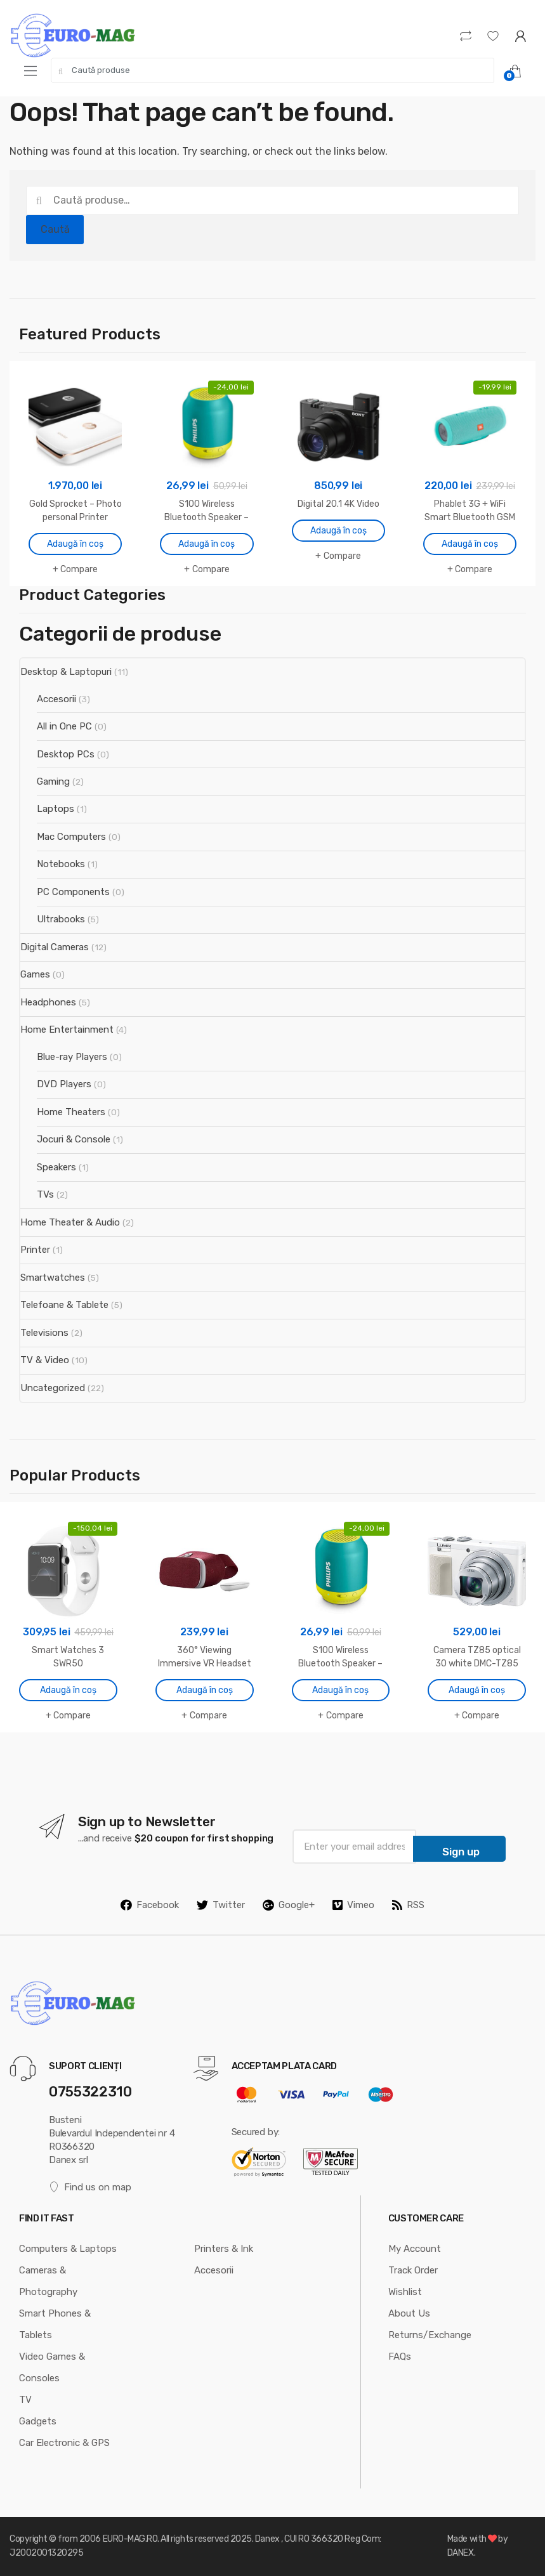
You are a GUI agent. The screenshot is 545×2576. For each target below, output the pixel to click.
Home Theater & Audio (70, 1222)
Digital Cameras (54, 947)
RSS (408, 1905)
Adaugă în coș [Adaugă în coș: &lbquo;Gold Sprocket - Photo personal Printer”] (75, 544)
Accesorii (56, 699)
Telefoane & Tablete (64, 1305)
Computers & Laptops (68, 2248)
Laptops (55, 808)
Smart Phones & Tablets (55, 2324)
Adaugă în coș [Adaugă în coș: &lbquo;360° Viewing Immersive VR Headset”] (204, 1690)
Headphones (48, 1002)
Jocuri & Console (73, 1139)
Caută (55, 229)
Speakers (56, 1167)
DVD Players (64, 1084)
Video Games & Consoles (52, 2367)
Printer (35, 1249)
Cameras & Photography (48, 2281)
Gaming (53, 781)
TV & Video (44, 1360)
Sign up (461, 1851)
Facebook (150, 1905)
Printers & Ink (223, 2248)
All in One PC (64, 726)
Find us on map (90, 2187)
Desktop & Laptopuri (66, 671)
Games (35, 974)
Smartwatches (52, 1277)
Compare (79, 569)
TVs (45, 1194)
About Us (409, 2313)
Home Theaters (71, 1112)
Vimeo (353, 1905)
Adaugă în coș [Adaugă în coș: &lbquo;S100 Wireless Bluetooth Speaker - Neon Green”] (206, 544)
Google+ (289, 1905)
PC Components (73, 892)
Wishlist (405, 2292)
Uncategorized (52, 1388)
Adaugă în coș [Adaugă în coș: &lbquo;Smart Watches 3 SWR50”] (68, 1690)
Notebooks (61, 864)
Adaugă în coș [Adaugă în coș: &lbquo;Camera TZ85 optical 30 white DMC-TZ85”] (477, 1690)
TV (25, 2399)
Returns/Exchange (429, 2335)
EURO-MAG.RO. (131, 2539)
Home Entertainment (67, 1029)
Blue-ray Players (72, 1056)
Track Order (413, 2270)
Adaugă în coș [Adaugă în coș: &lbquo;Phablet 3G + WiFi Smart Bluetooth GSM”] (470, 544)
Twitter (221, 1905)
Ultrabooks (61, 919)
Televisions (44, 1332)
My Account (414, 2248)
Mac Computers (71, 836)
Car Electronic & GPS (64, 2443)
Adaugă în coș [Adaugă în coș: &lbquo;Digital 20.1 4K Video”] (338, 530)
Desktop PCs (66, 754)
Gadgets (37, 2421)
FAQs (399, 2356)
